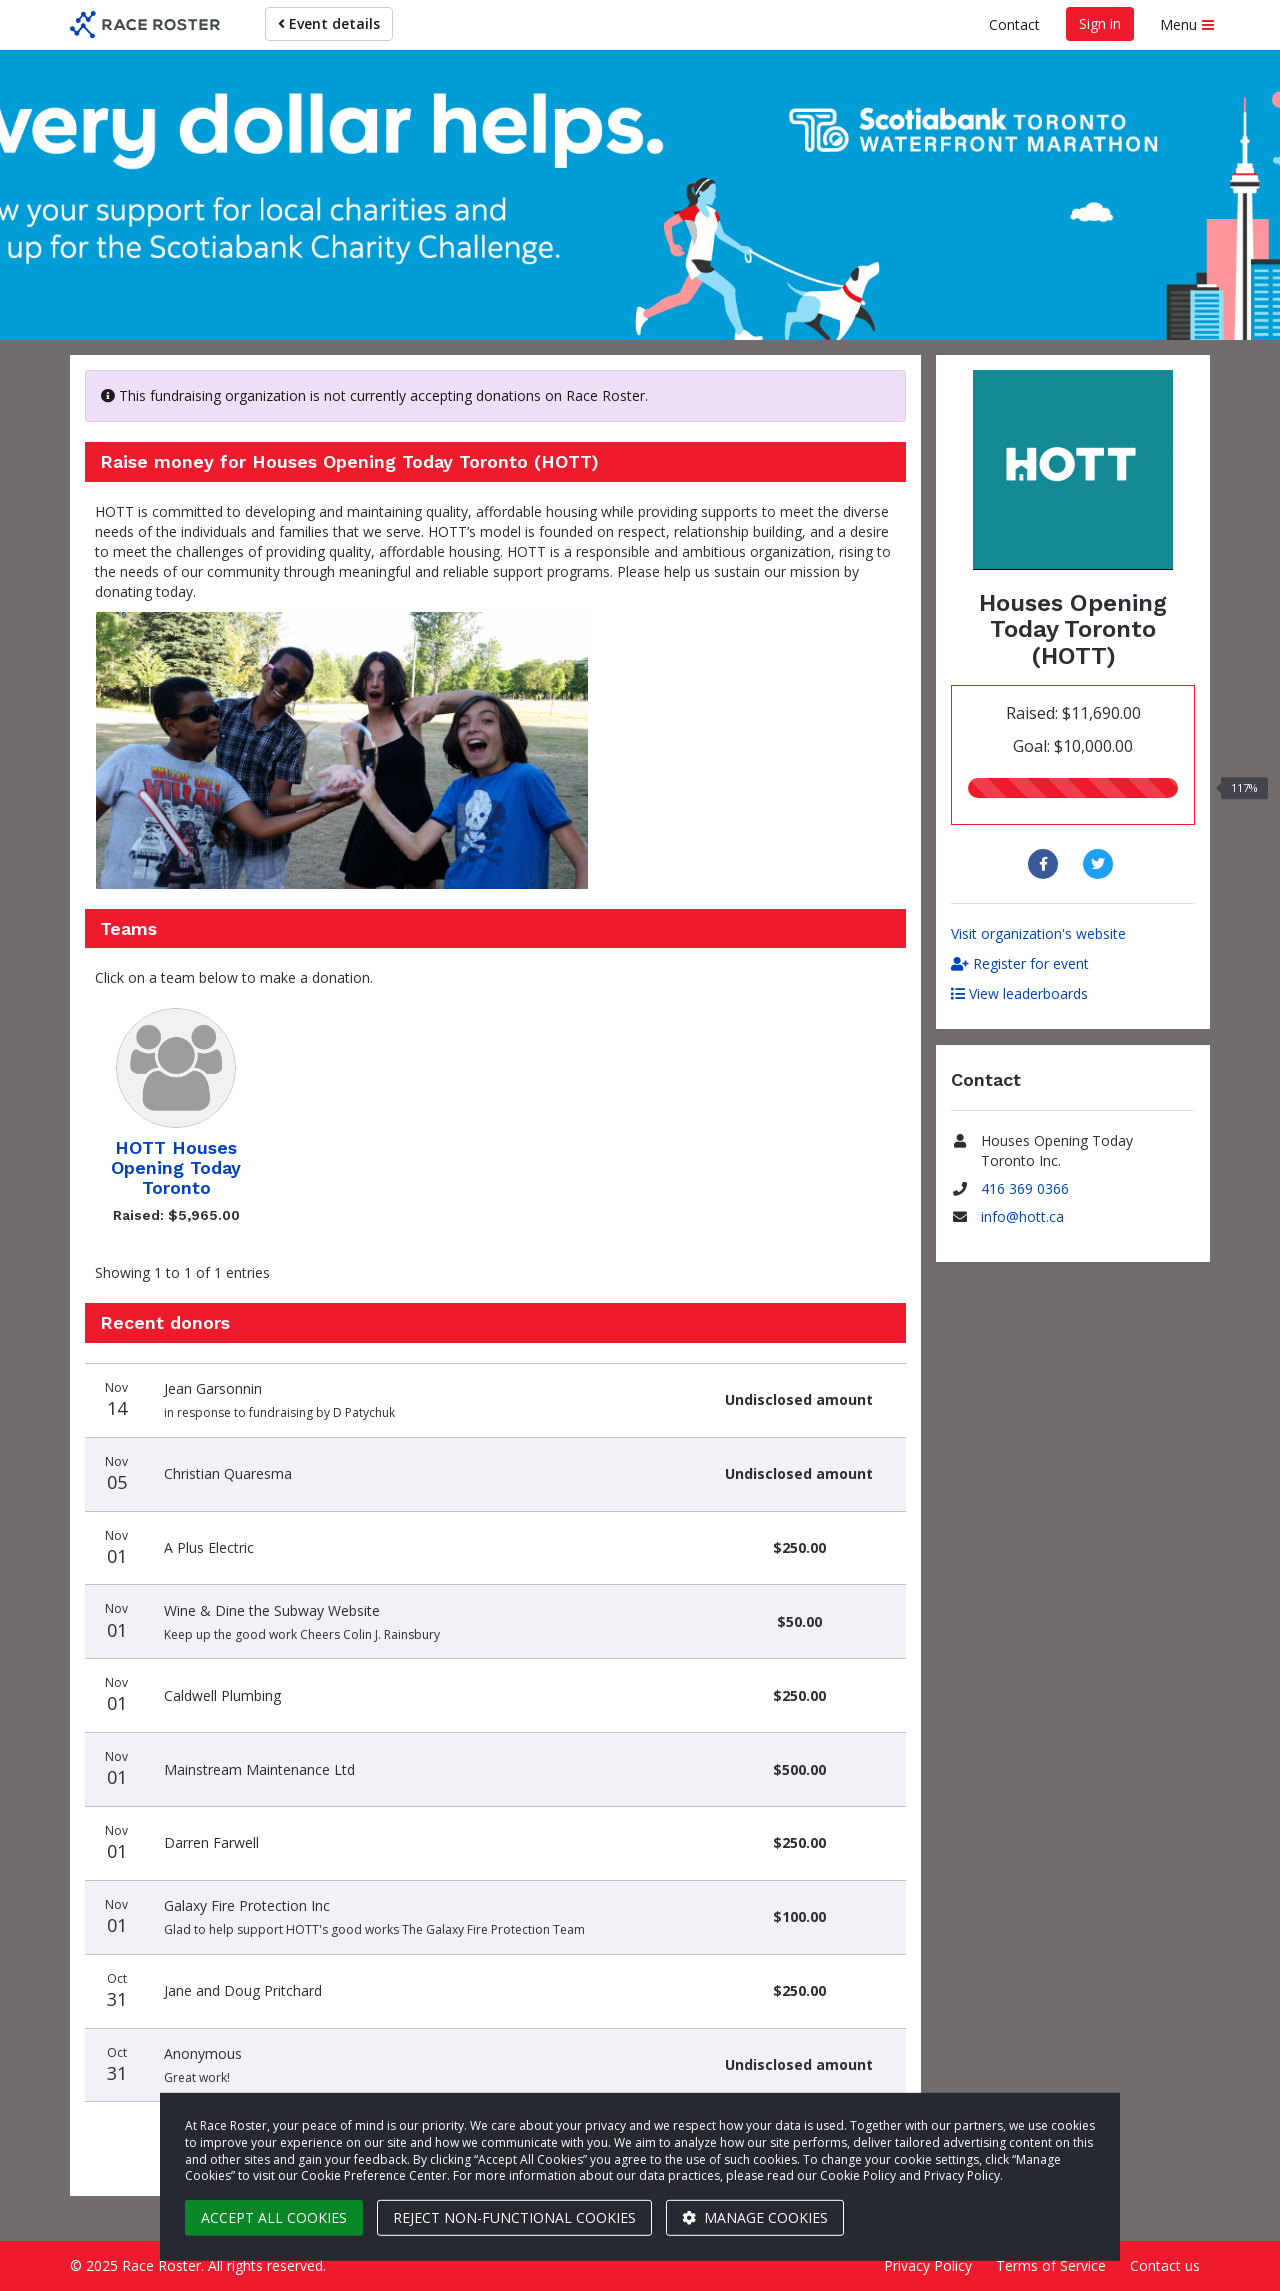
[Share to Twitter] (1100, 864)
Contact (1014, 24)
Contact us (1165, 2265)
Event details (329, 23)
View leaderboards (1019, 993)
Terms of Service (1051, 2265)
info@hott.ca (1022, 1216)
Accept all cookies (274, 2217)
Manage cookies (755, 2217)
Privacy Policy (928, 2265)
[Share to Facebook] (1045, 864)
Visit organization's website (1038, 933)
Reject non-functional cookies (514, 2217)
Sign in (1100, 23)
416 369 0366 (1025, 1188)
